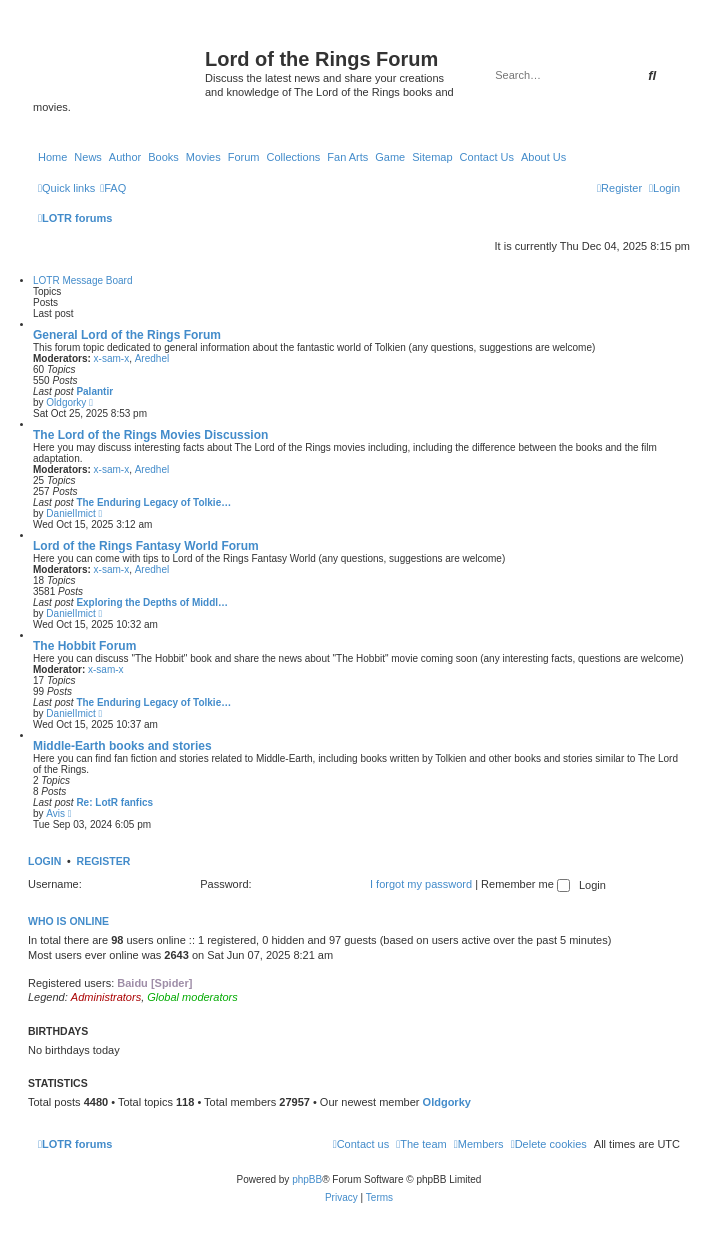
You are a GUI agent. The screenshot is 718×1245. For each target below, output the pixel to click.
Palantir (94, 391)
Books (163, 157)
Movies (203, 157)
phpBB (307, 1179)
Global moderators (192, 997)
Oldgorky (66, 402)
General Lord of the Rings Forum (127, 335)
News (88, 157)
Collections (293, 157)
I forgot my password (421, 884)
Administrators (106, 997)
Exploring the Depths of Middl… (152, 602)
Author (125, 157)
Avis (55, 813)
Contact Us (487, 157)
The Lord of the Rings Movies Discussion (150, 435)
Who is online (68, 921)
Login (44, 861)
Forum (244, 157)
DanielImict (70, 513)
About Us (543, 157)
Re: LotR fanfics (114, 802)
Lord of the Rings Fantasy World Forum (146, 546)
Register (104, 861)
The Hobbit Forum (84, 646)
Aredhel (152, 358)
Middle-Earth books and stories (122, 746)
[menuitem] (113, 188)
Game (390, 157)
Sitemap (432, 157)
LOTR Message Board (83, 280)
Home (52, 157)
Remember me (525, 884)
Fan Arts (347, 157)
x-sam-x (112, 358)
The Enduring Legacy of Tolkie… (153, 502)
